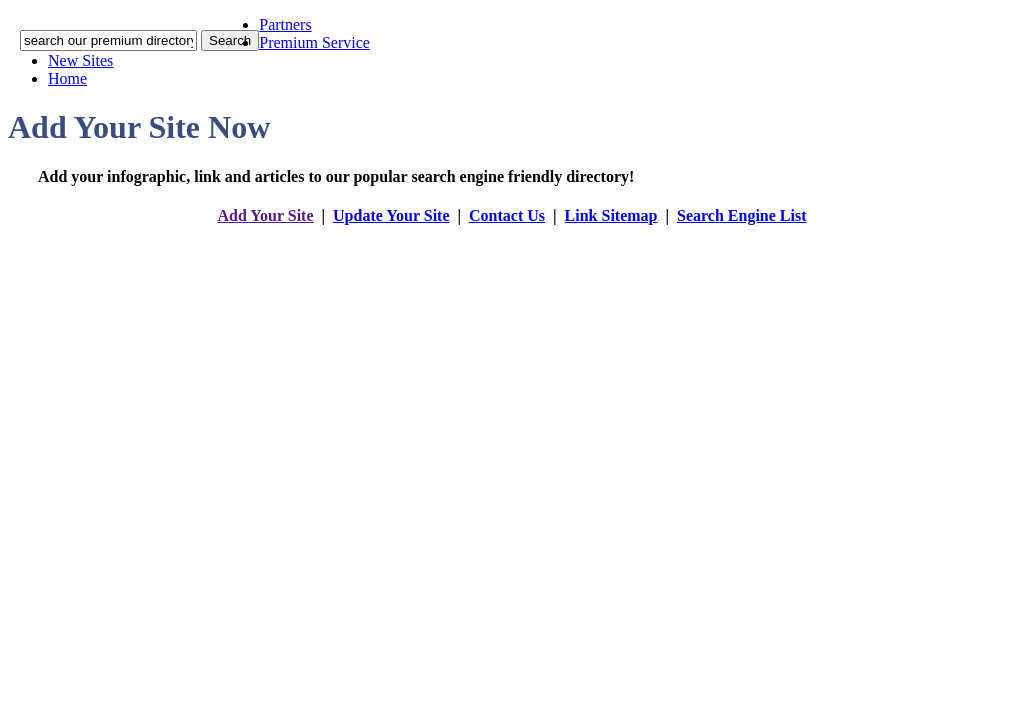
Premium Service (314, 42)
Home (67, 78)
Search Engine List (742, 215)
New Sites (80, 60)
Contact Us (507, 215)
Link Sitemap (611, 215)
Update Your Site (391, 215)
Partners (285, 24)
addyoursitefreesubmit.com (451, 235)
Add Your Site (265, 215)
